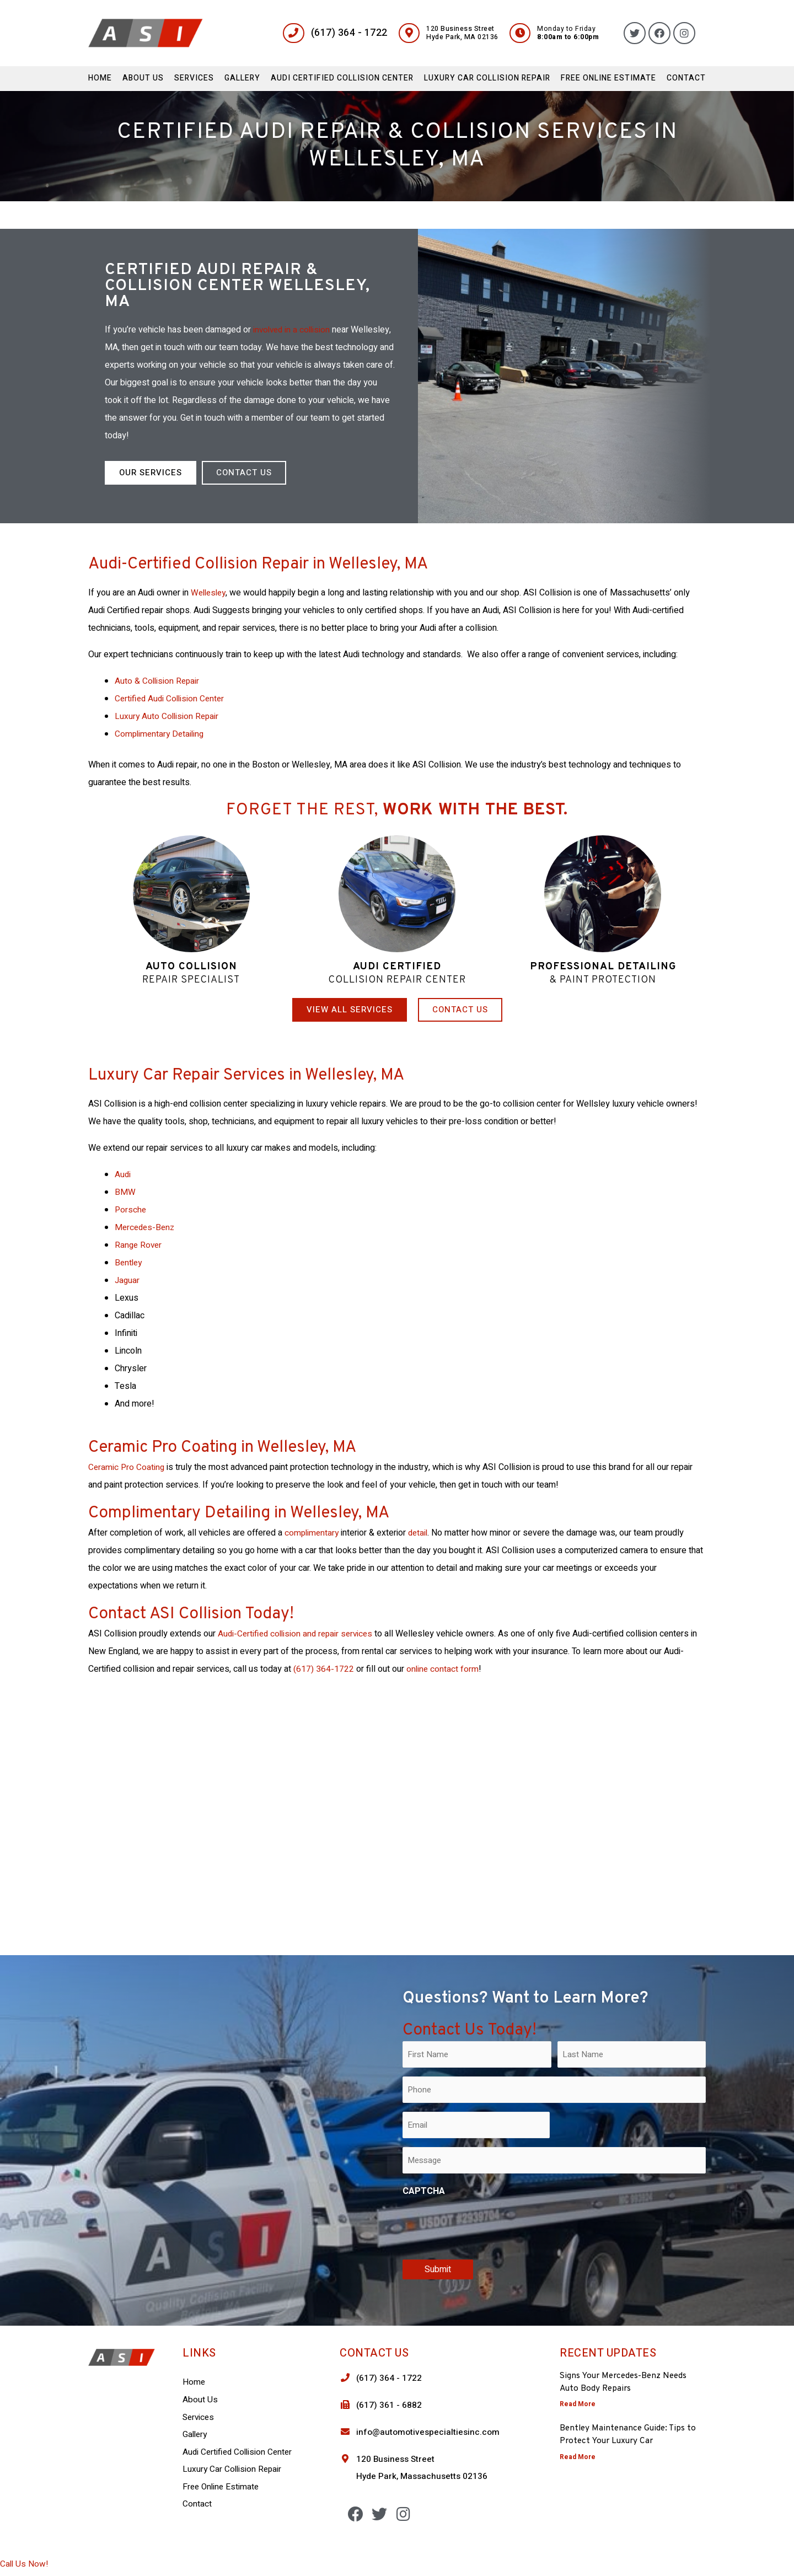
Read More (578, 2404)
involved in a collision (293, 329)
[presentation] (486, 2225)
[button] (150, 473)
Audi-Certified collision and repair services (298, 1633)
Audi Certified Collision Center (342, 78)
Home (100, 78)
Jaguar (128, 1280)
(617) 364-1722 (323, 1669)
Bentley (129, 1262)
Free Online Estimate (608, 78)
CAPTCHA (424, 2191)
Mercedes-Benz (146, 1227)
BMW (125, 1192)
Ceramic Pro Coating (128, 1467)
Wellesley (210, 592)
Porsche (131, 1209)
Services (194, 78)
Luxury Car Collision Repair (487, 78)
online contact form (443, 1669)
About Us (143, 78)
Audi (123, 1174)
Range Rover (139, 1245)
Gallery (242, 78)
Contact (686, 78)
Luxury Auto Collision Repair (168, 716)
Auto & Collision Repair (158, 681)
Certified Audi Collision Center (171, 698)
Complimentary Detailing (161, 733)
